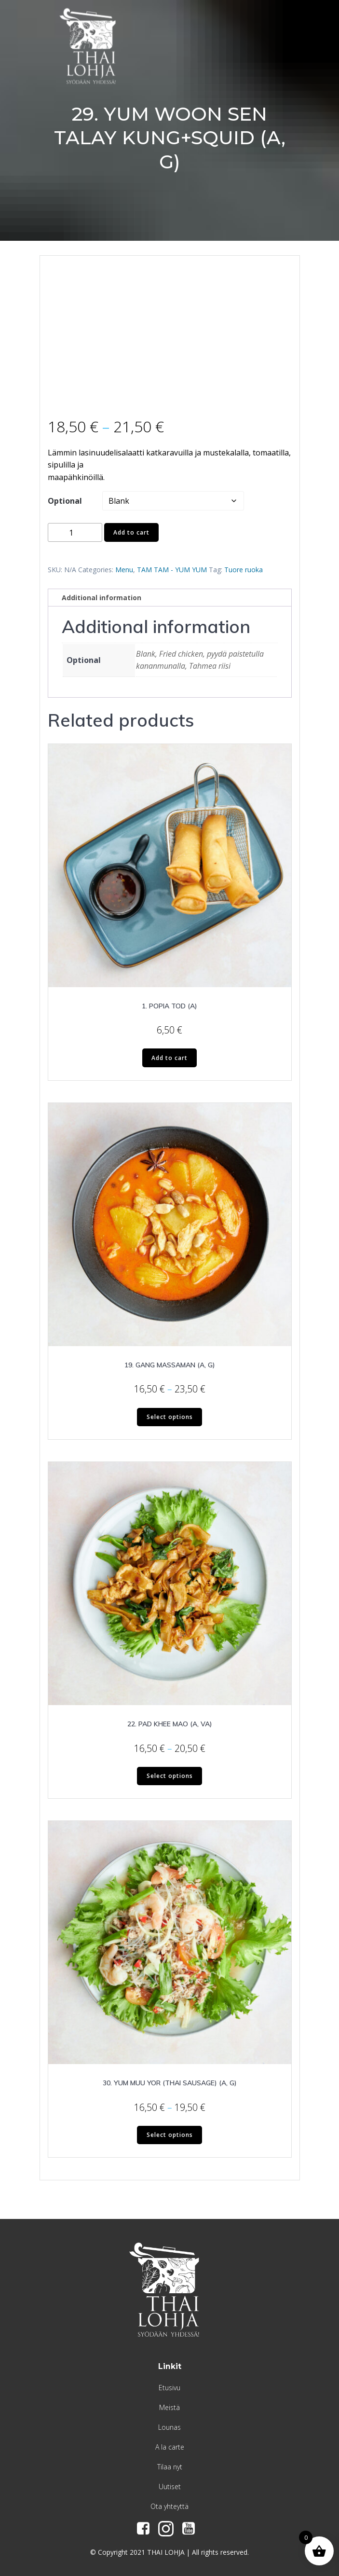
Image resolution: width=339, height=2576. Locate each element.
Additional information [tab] (101, 597)
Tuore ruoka (243, 569)
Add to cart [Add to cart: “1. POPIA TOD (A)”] (169, 1058)
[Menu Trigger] (306, 30)
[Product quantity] (75, 532)
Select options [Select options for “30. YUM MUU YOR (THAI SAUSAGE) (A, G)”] (170, 2135)
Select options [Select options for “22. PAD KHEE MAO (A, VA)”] (170, 1776)
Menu (124, 569)
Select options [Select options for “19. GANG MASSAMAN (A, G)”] (170, 1417)
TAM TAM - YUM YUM (172, 569)
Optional (65, 501)
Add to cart (131, 532)
